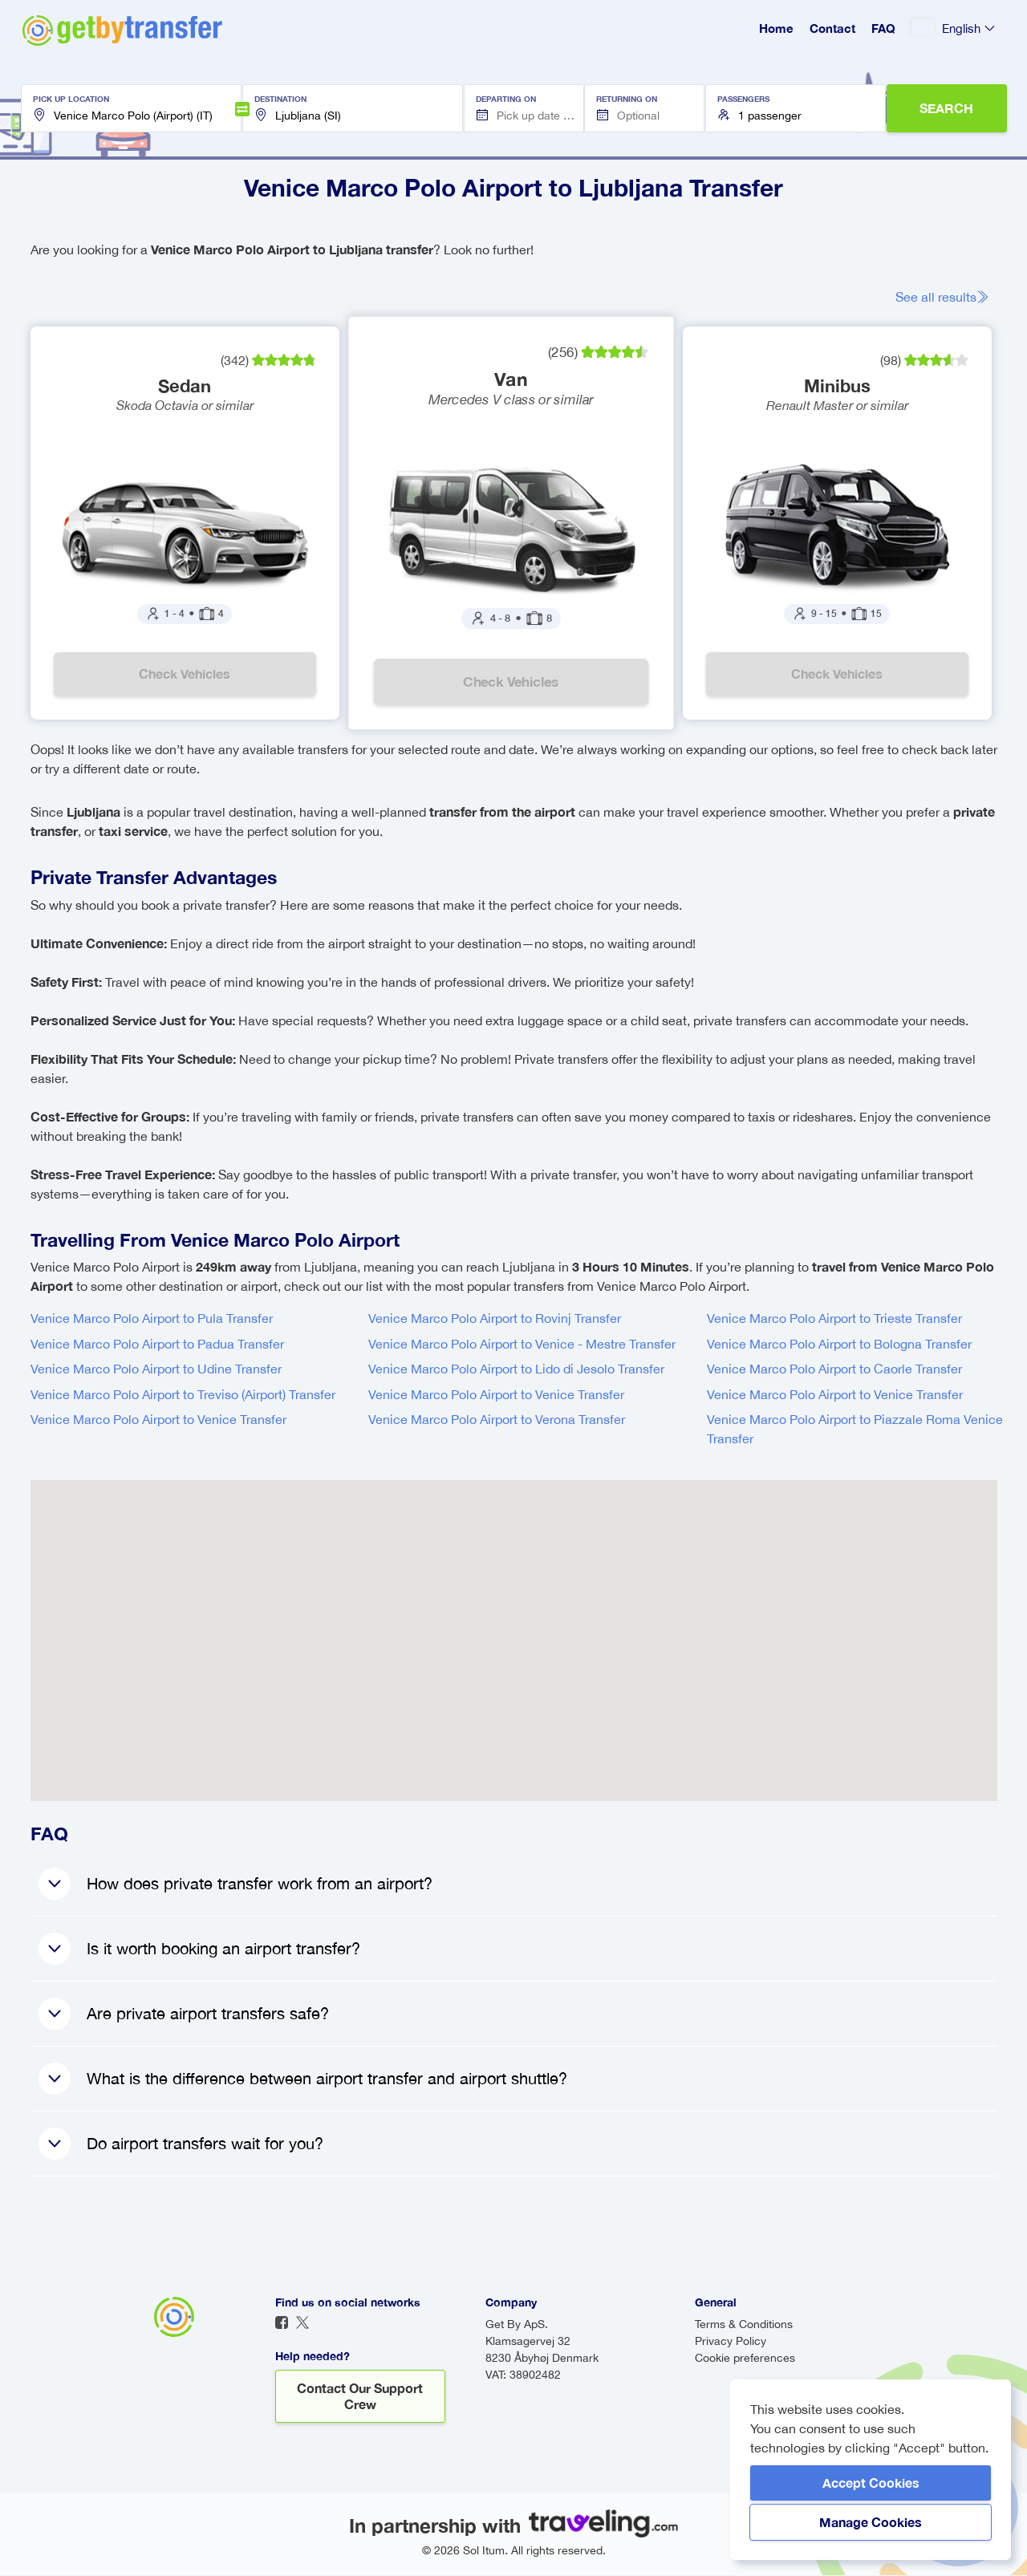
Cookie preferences (745, 2358)
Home (776, 28)
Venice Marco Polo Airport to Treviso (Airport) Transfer (182, 1395)
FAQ (883, 28)
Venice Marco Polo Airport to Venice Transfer (496, 1395)
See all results (942, 297)
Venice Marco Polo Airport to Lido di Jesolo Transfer (516, 1369)
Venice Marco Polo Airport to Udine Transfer (156, 1369)
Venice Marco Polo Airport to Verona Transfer (496, 1420)
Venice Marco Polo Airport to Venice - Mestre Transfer (522, 1344)
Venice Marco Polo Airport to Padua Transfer (157, 1344)
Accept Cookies (870, 2482)
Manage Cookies (870, 2521)
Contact (832, 28)
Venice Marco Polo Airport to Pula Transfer (151, 1319)
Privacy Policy (730, 2341)
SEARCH (946, 108)
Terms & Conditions (744, 2324)
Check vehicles (184, 674)
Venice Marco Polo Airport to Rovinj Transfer (494, 1319)
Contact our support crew (360, 2396)
